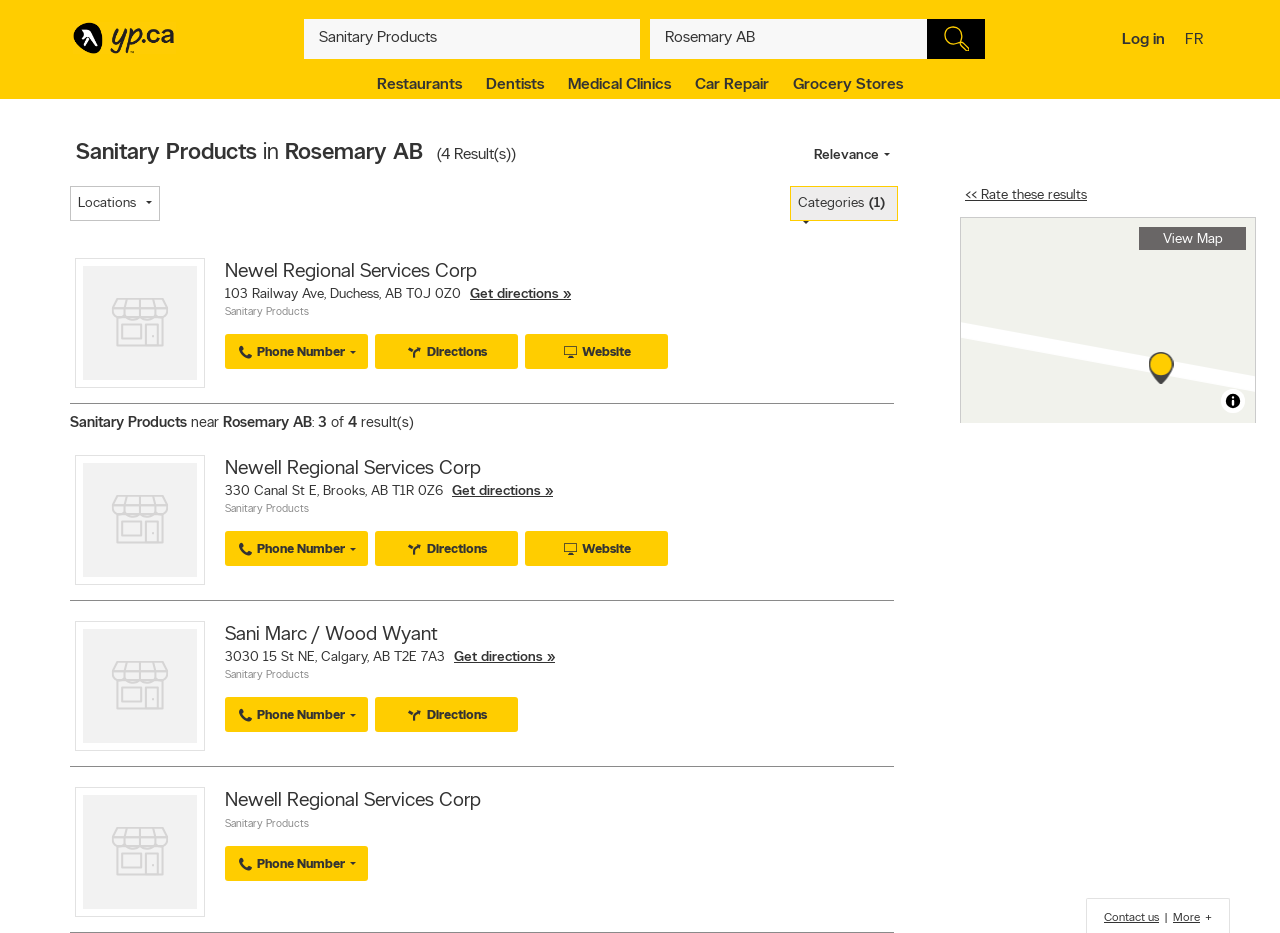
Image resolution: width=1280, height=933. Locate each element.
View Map (1193, 239)
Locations (107, 203)
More (1186, 918)
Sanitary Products (267, 312)
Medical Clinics (619, 85)
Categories (841, 203)
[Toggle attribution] (1233, 401)
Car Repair (732, 85)
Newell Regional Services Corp (353, 469)
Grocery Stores (848, 85)
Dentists (515, 85)
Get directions (514, 294)
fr (1196, 41)
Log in (1143, 40)
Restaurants (419, 85)
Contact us (1131, 918)
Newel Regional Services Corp (351, 272)
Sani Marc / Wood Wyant (331, 635)
